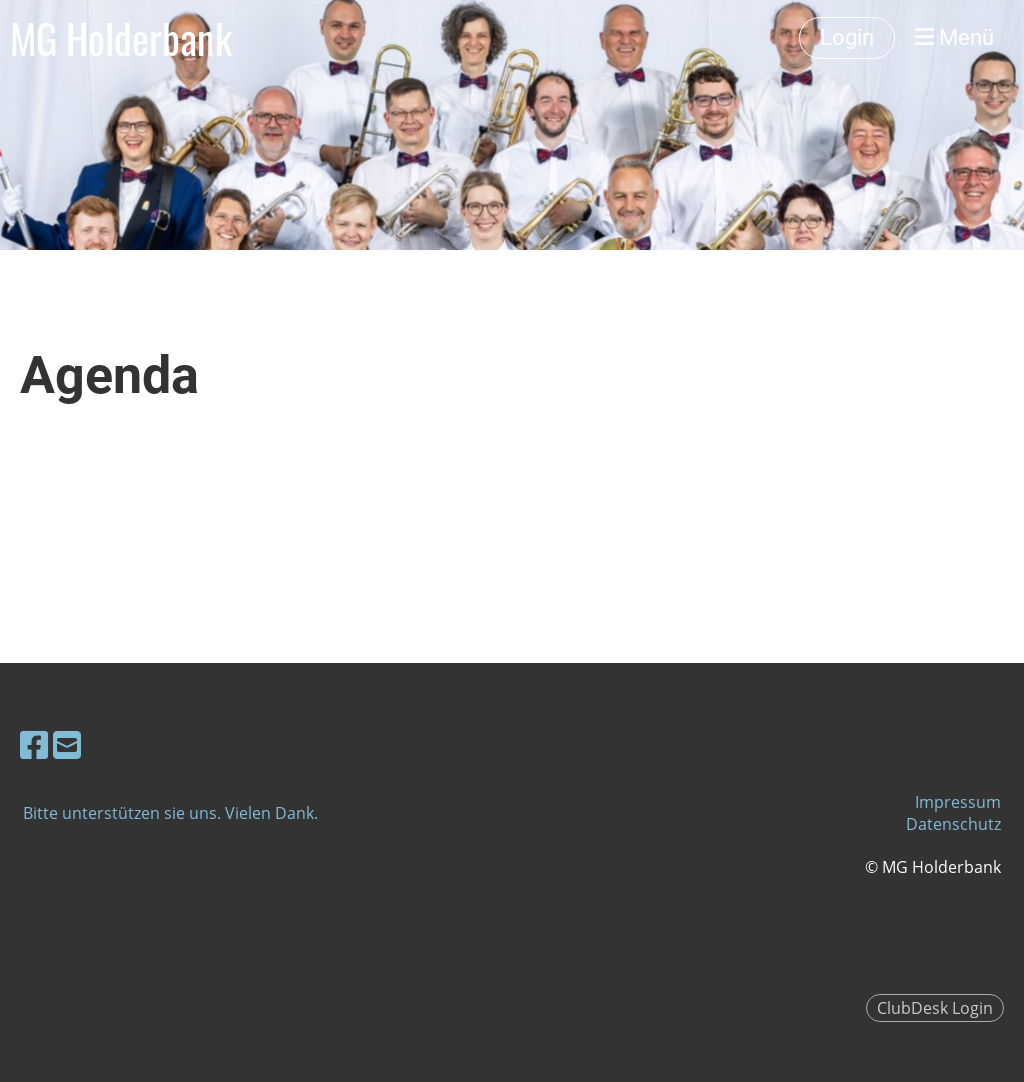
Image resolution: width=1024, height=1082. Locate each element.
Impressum (958, 802)
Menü (954, 37)
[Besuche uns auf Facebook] (34, 744)
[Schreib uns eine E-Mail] (67, 744)
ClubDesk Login (935, 1008)
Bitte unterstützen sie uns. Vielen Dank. (170, 813)
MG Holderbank (121, 38)
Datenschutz (953, 824)
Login (847, 37)
